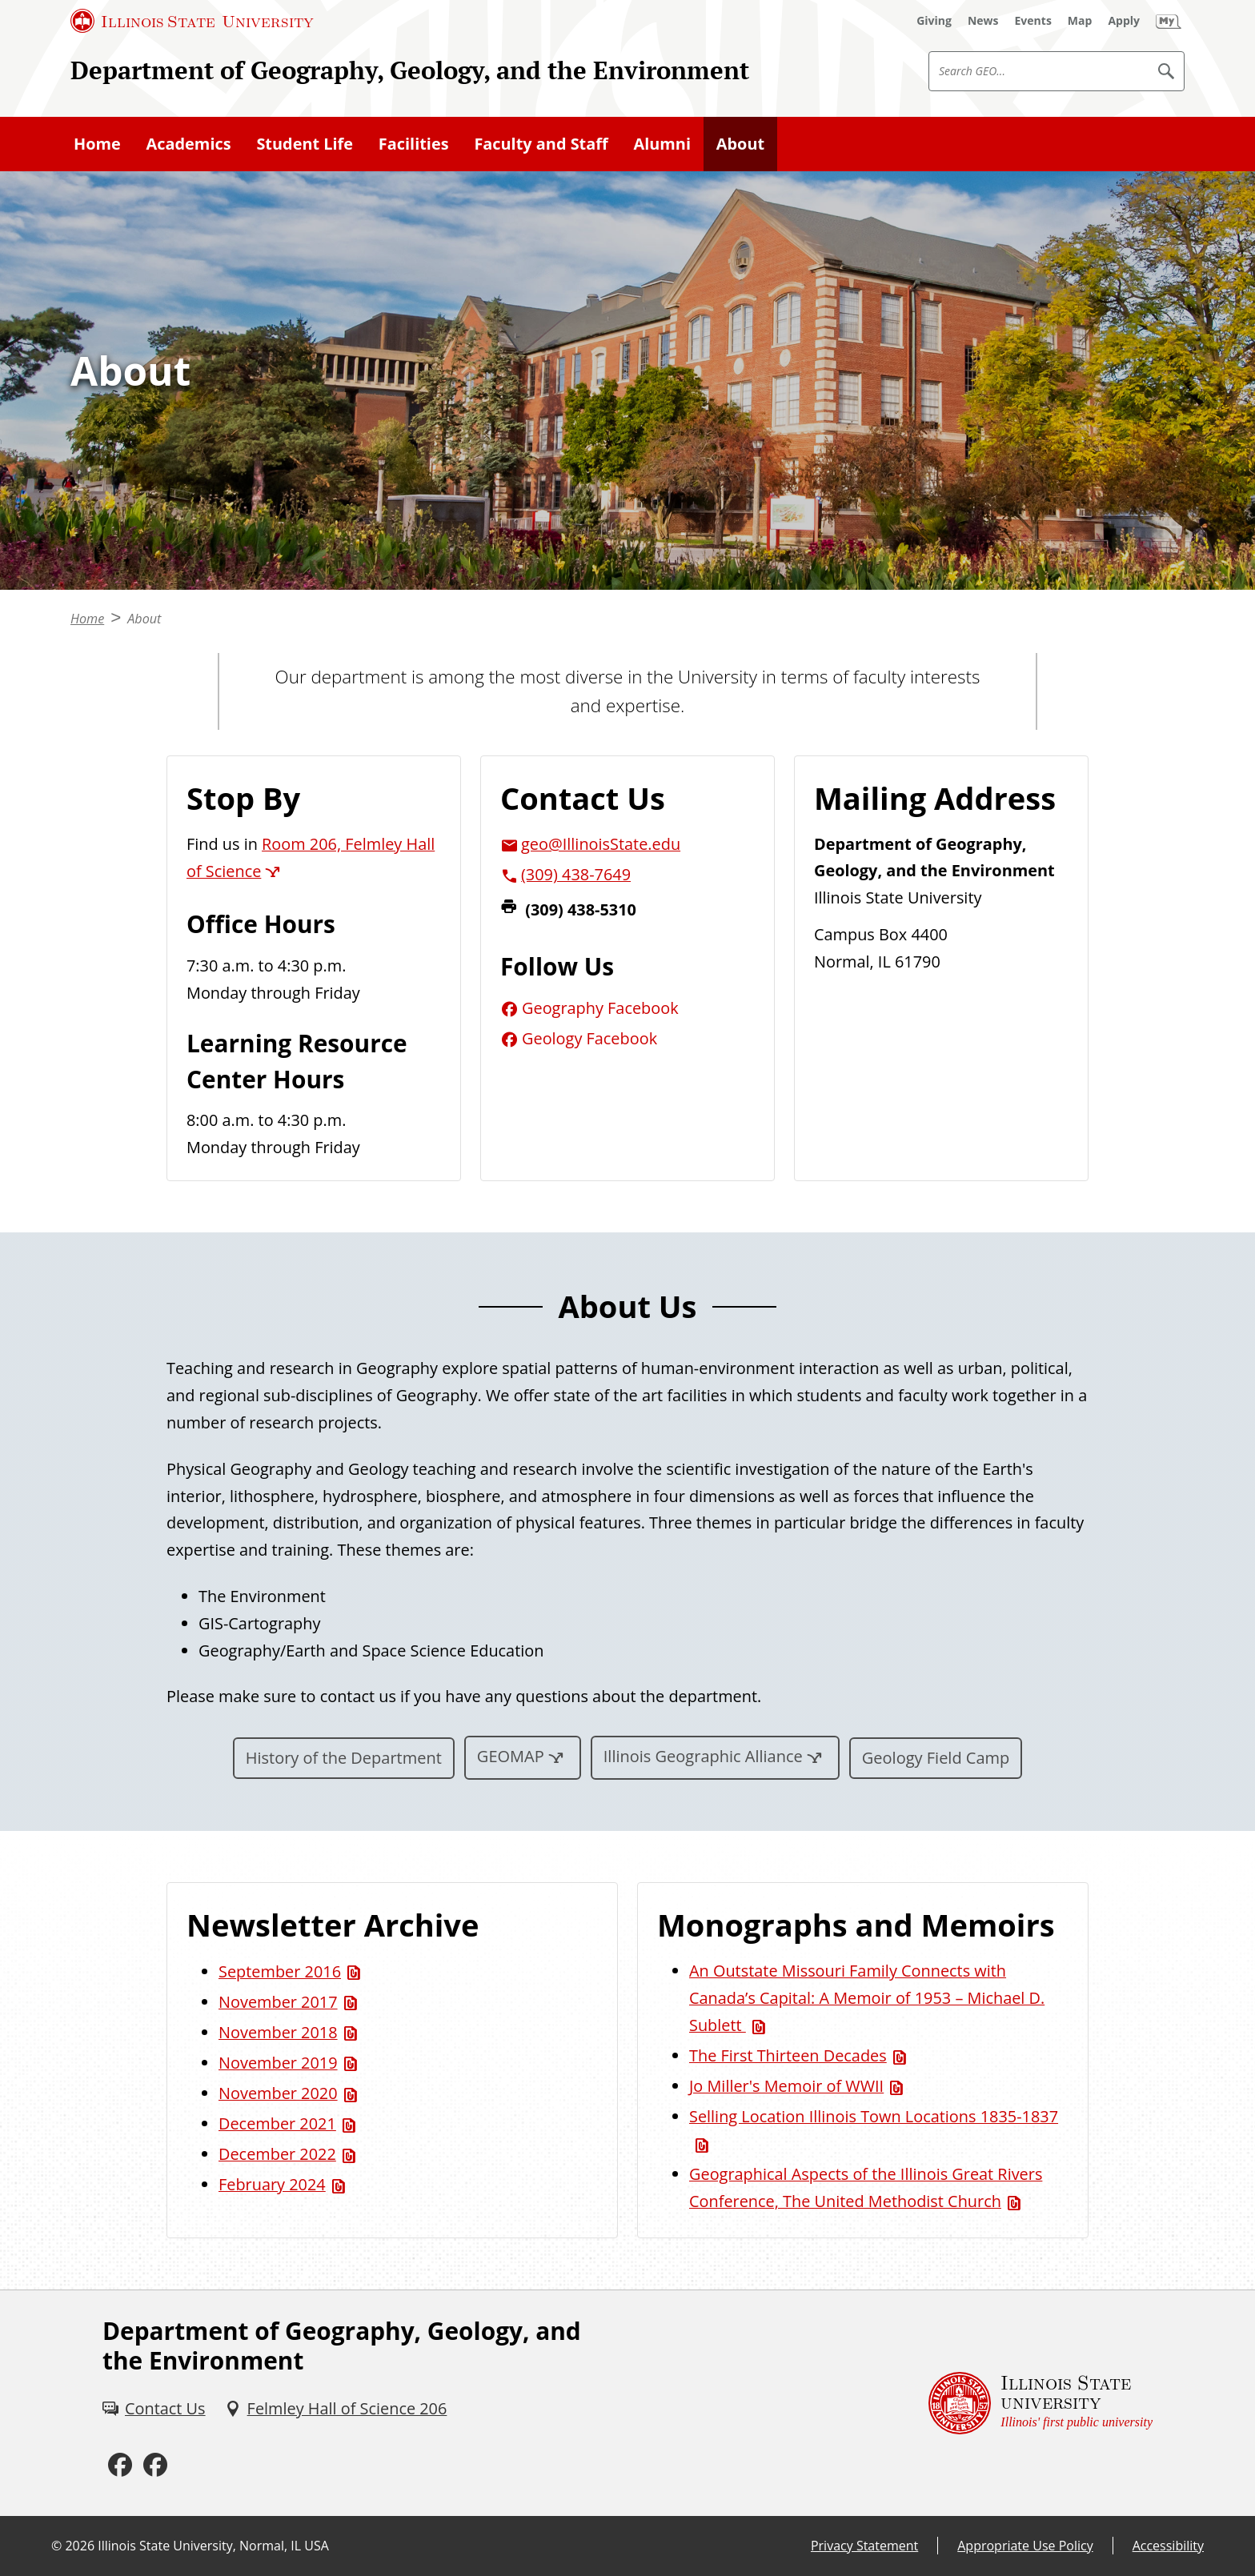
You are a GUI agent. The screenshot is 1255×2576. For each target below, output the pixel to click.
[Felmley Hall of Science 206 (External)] (336, 2408)
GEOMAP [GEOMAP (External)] (510, 1756)
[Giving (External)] (934, 20)
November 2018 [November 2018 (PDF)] (278, 2032)
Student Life (304, 143)
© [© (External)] (56, 2545)
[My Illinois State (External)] (1169, 20)
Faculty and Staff (540, 143)
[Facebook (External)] (120, 2465)
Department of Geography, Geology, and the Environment (409, 70)
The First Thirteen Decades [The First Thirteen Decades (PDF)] (788, 2055)
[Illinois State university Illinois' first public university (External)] (1040, 2403)
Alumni (662, 143)
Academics (188, 143)
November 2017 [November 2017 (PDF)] (278, 2002)
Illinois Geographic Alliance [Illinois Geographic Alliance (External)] (703, 1756)
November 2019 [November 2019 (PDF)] (278, 2062)
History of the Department (344, 1758)
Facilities (414, 143)
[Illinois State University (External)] (192, 20)
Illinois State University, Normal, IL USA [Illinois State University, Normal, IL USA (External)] (213, 2545)
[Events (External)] (1033, 20)
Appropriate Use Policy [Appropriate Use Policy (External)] (1025, 2545)
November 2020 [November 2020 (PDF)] (278, 2093)
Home (97, 143)
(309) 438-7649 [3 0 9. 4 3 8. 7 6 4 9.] (576, 874)
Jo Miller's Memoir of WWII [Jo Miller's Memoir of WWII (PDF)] (786, 2086)
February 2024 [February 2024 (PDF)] (272, 2184)
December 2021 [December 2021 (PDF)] (277, 2123)
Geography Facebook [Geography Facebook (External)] (600, 1008)
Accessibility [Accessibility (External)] (1168, 2545)
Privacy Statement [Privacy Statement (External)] (864, 2545)
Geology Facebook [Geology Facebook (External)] (589, 1038)
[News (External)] (983, 20)
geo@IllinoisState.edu (600, 844)
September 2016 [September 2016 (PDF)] (280, 1971)
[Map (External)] (1080, 20)
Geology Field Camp (936, 1758)
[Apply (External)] (1124, 20)
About (740, 143)
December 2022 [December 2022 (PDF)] (277, 2154)
